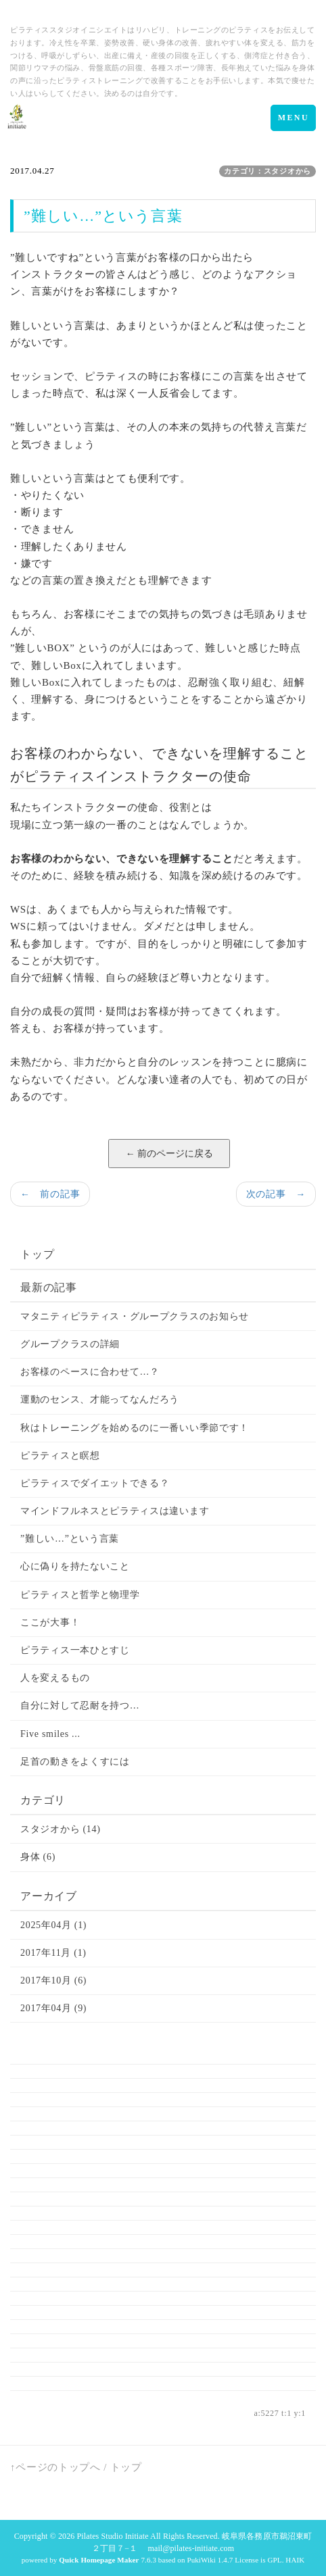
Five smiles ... (50, 1734)
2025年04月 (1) (53, 1925)
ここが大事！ (50, 1622)
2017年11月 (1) (53, 1953)
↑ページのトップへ (55, 2467)
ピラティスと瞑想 (60, 1455)
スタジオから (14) (60, 1829)
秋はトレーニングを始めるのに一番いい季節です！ (134, 1428)
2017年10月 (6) (53, 1980)
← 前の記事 (50, 1194)
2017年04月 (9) (53, 2008)
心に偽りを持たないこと (75, 1566)
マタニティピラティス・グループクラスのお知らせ (134, 1316)
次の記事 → (276, 1194)
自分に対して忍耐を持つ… (79, 1705)
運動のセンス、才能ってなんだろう (99, 1399)
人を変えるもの (55, 1678)
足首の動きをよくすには (75, 1762)
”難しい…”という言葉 (69, 1539)
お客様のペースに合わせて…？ (90, 1372)
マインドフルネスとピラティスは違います (114, 1511)
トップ (37, 1254)
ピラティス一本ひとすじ (75, 1650)
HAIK (294, 2560)
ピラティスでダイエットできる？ (95, 1483)
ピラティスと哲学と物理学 (79, 1595)
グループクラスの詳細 (70, 1344)
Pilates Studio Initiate (113, 2536)
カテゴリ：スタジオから (267, 171)
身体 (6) (37, 1857)
